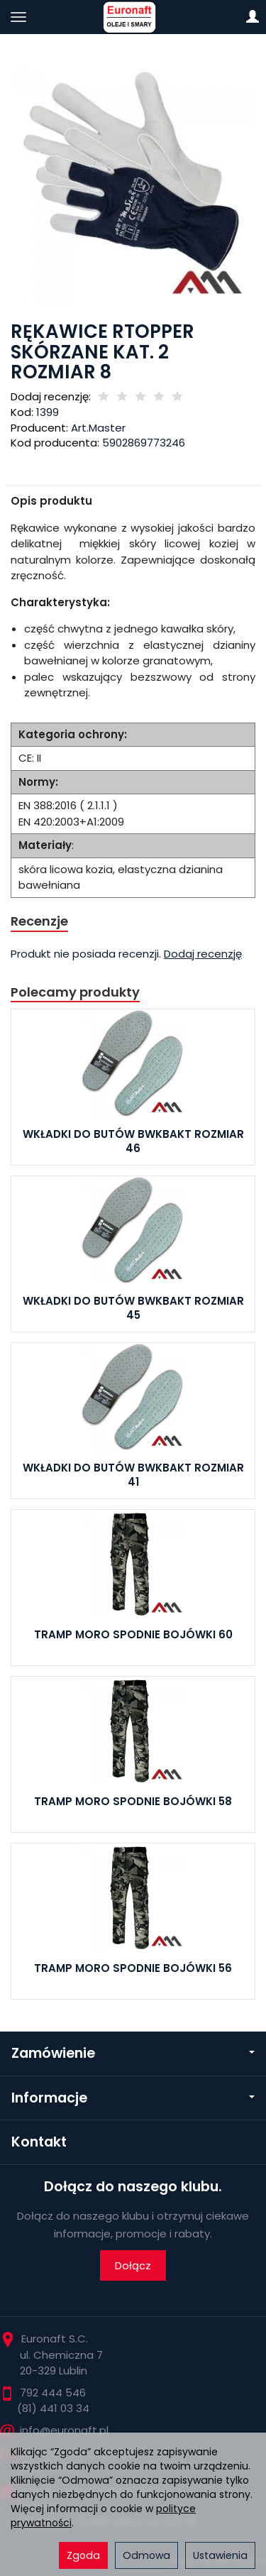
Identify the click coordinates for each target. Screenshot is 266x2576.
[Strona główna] (133, 17)
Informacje (133, 2098)
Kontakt (39, 2142)
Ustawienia (220, 2555)
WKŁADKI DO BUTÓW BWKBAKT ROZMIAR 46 (133, 1141)
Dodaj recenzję (203, 953)
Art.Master (98, 427)
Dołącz (133, 2265)
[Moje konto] (252, 17)
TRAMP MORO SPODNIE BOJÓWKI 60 (133, 1634)
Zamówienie (133, 2053)
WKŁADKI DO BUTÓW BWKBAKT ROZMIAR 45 (133, 1307)
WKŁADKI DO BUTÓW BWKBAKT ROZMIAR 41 (133, 1474)
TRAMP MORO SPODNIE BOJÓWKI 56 (133, 1968)
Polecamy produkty (75, 992)
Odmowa (146, 2555)
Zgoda (83, 2555)
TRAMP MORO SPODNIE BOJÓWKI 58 (133, 1801)
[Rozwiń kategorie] (18, 17)
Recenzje (39, 921)
